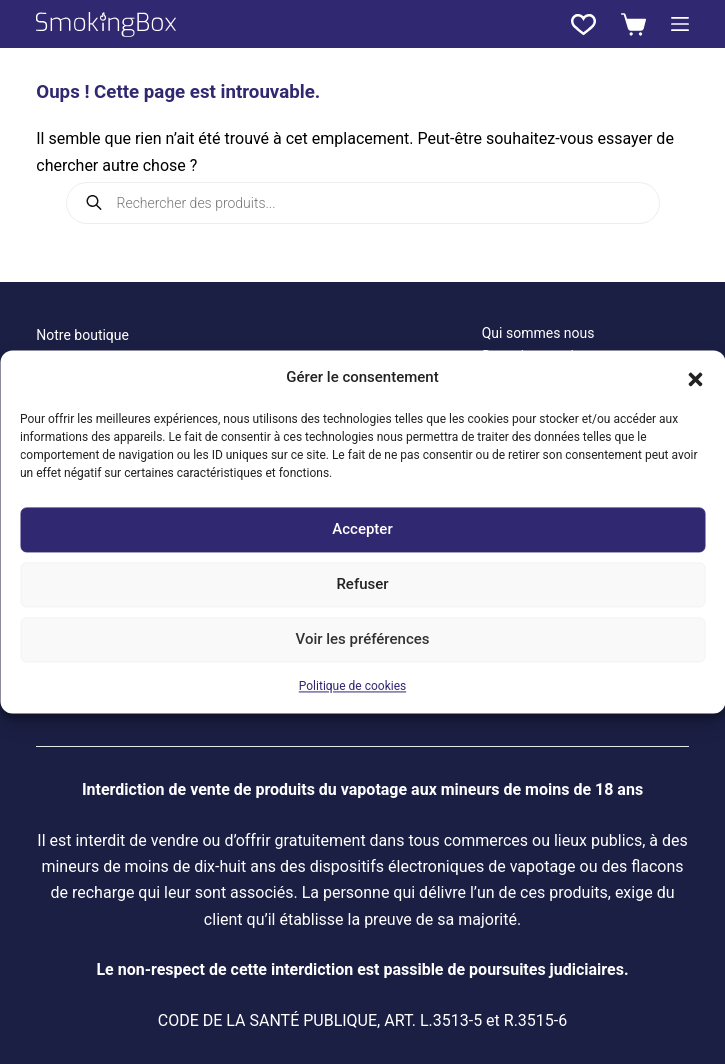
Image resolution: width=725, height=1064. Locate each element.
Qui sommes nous (538, 333)
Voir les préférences (363, 640)
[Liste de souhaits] (583, 24)
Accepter (362, 530)
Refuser (362, 585)
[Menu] (680, 24)
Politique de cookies (352, 686)
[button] (695, 378)
